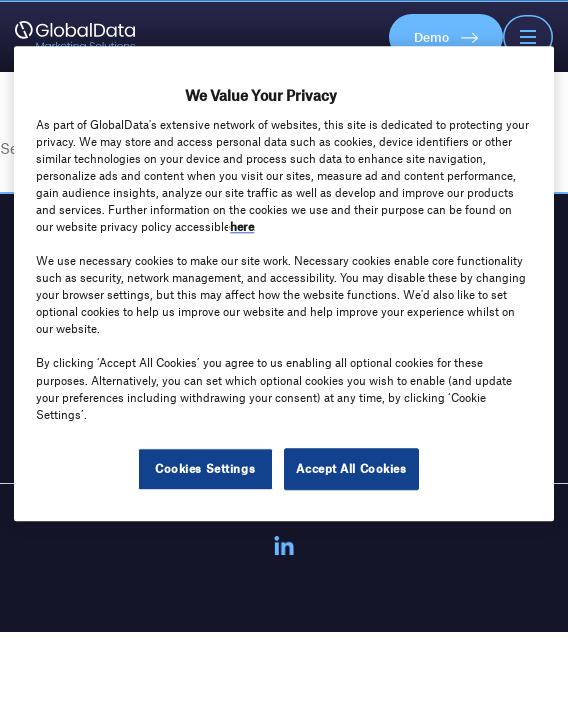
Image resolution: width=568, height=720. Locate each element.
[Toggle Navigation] (528, 37)
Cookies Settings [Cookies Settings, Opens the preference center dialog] (205, 468)
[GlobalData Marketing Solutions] (75, 37)
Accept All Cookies (351, 468)
